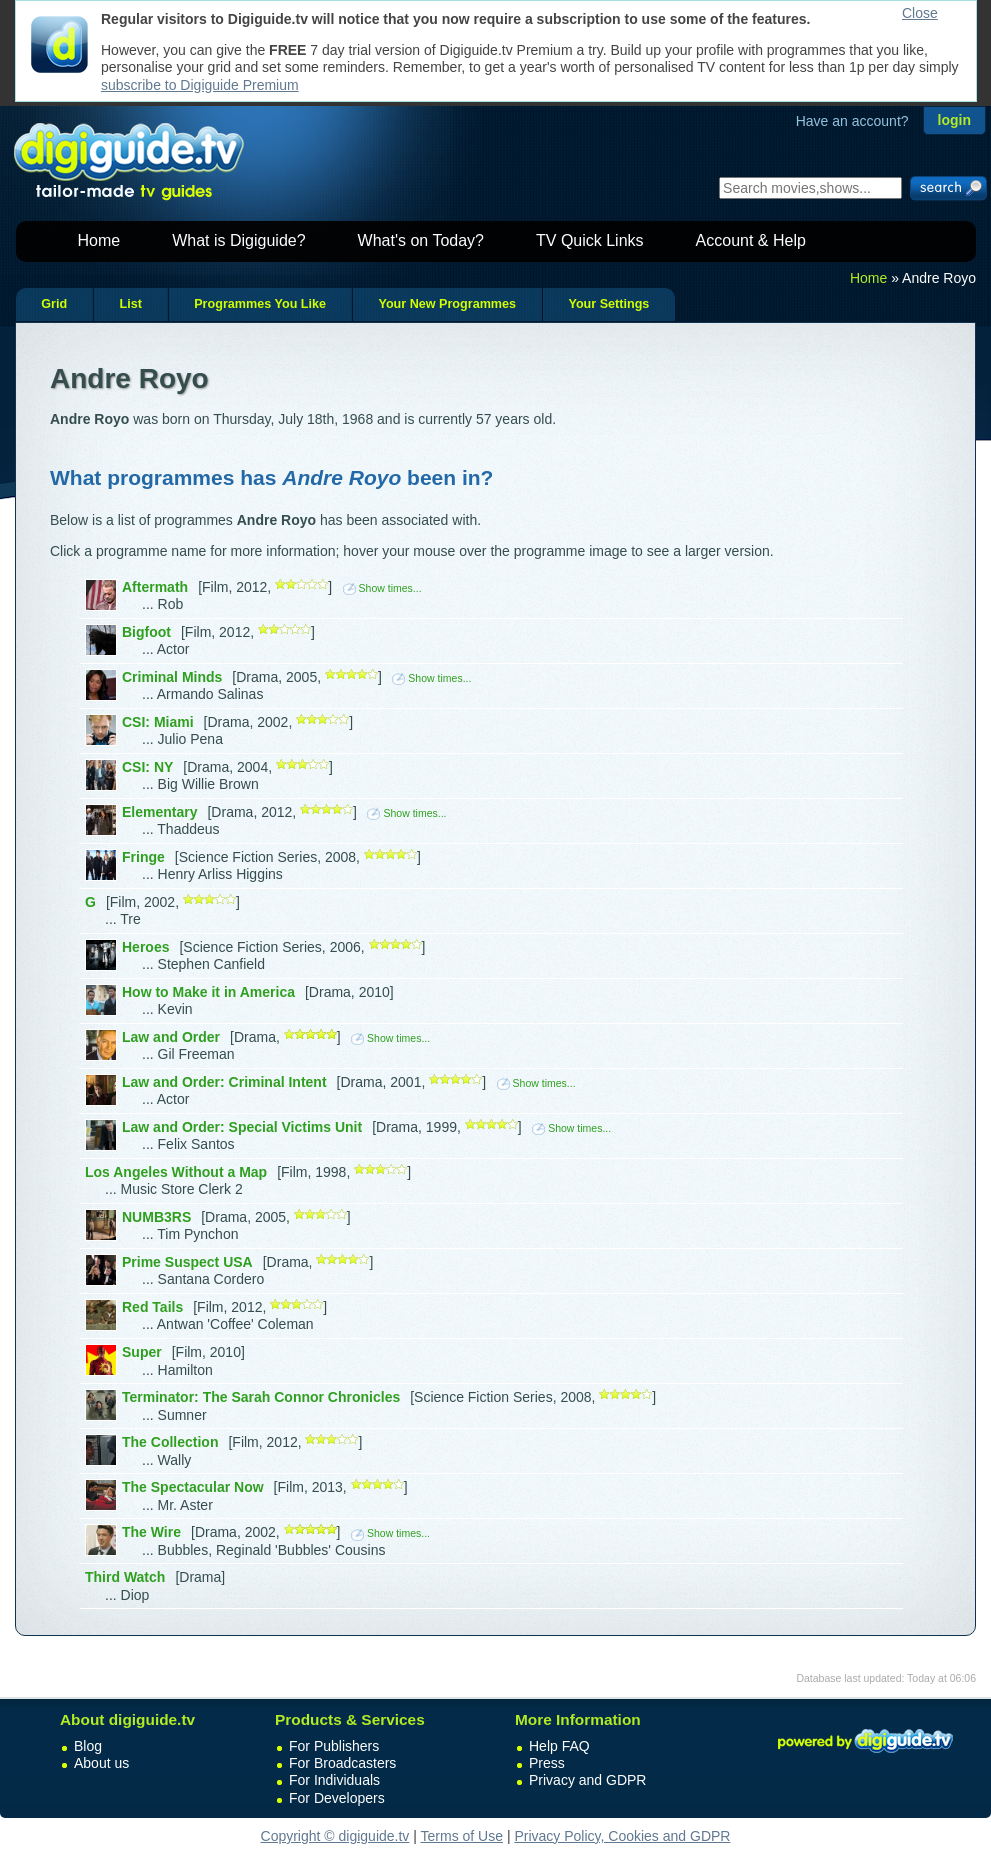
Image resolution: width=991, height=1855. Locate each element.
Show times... (382, 588)
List (130, 304)
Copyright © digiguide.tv (335, 1836)
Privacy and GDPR (587, 1780)
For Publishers (334, 1746)
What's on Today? (421, 240)
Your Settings (608, 304)
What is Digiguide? (238, 240)
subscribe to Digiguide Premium (200, 85)
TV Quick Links (590, 240)
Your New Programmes (447, 304)
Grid (54, 304)
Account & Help (751, 240)
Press (547, 1763)
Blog (88, 1746)
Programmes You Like (260, 304)
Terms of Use (462, 1836)
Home (99, 240)
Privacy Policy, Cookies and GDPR (622, 1836)
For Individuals (334, 1780)
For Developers (337, 1798)
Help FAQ (559, 1746)
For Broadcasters (342, 1763)
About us (101, 1763)
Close (920, 13)
